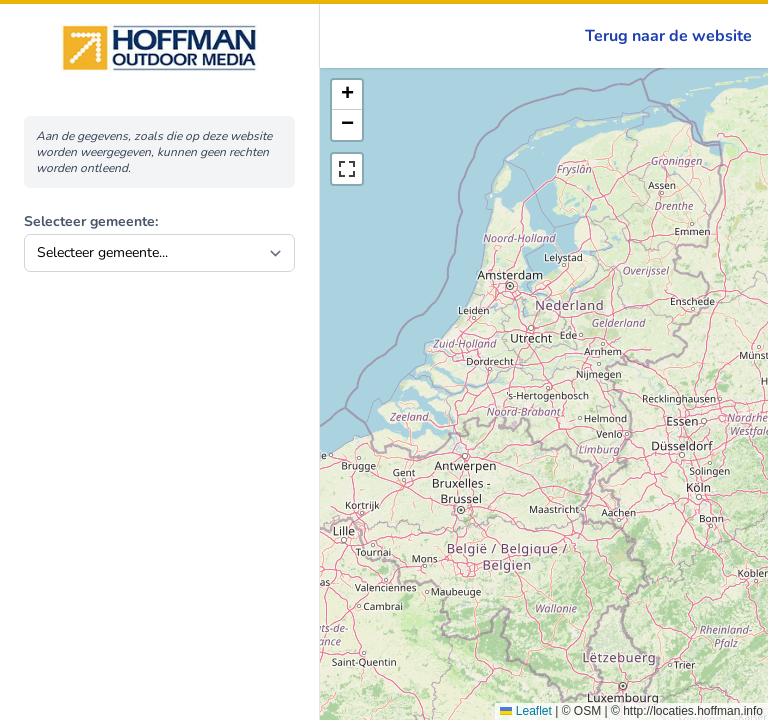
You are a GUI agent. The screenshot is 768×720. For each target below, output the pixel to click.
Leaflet (525, 711)
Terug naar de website (668, 36)
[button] (347, 95)
